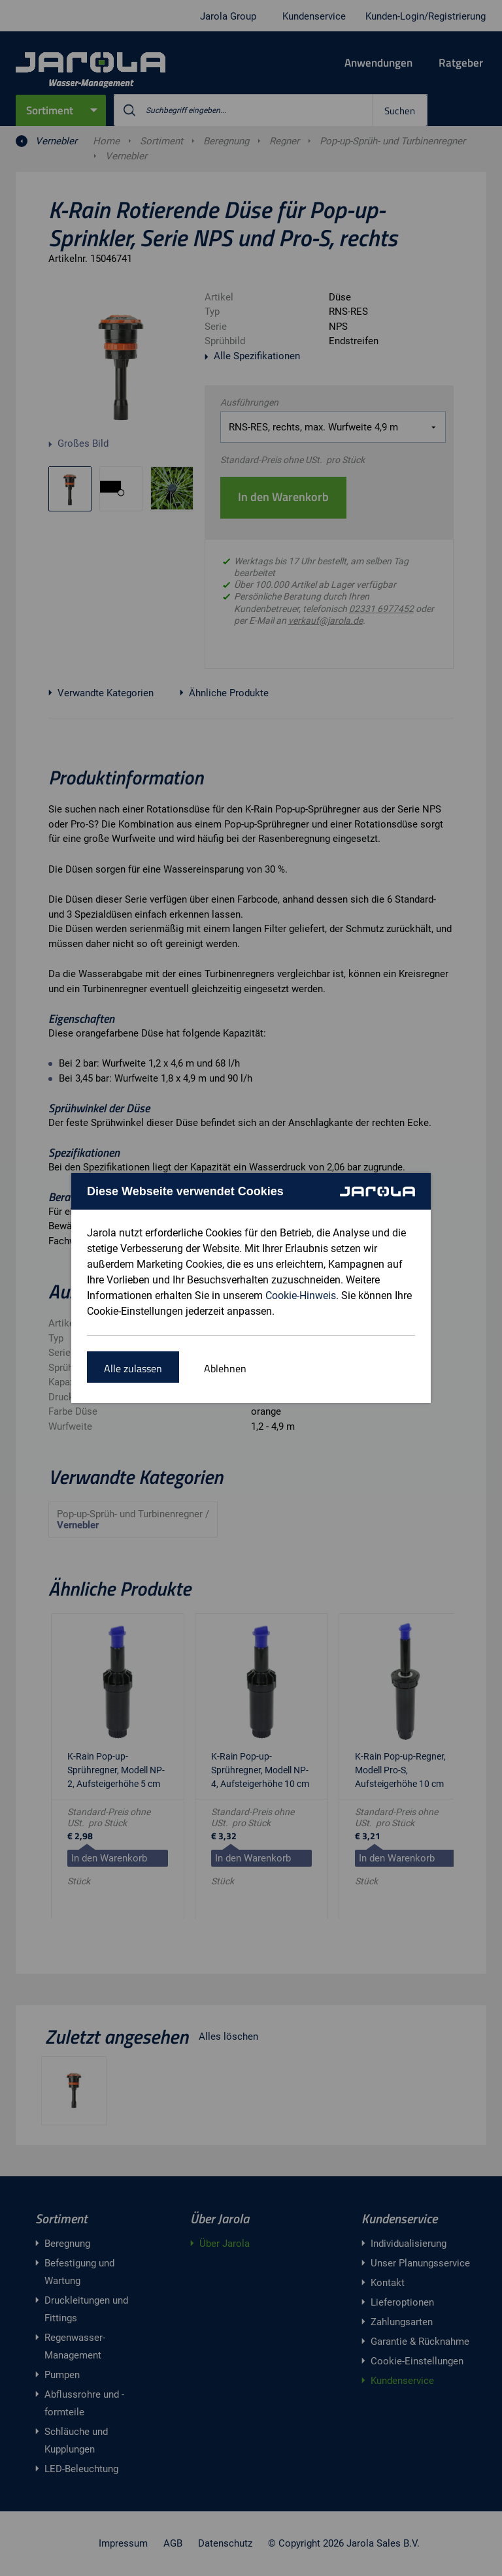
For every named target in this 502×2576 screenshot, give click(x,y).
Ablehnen (225, 1368)
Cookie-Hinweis (300, 1295)
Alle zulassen (133, 1368)
